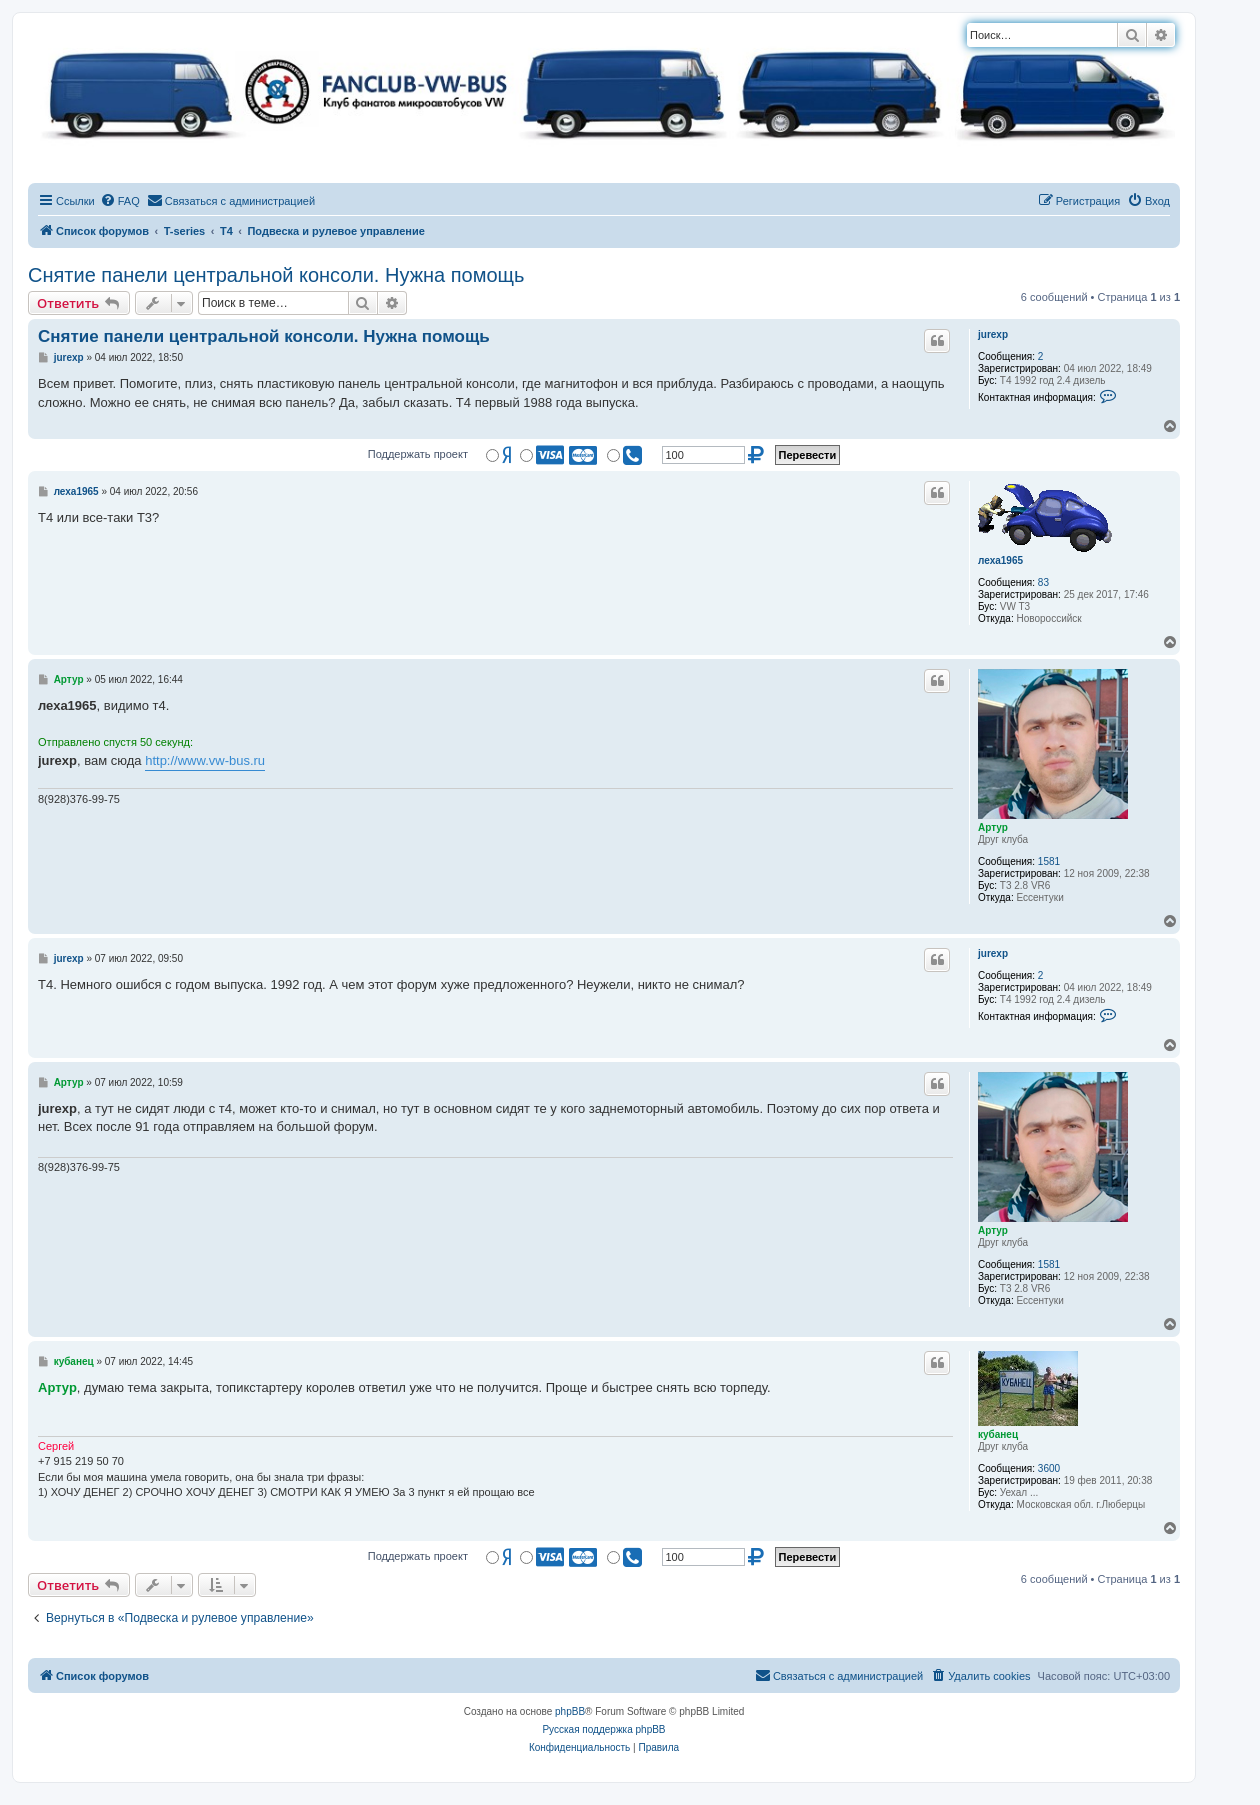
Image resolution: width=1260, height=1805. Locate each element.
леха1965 (1000, 560)
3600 (1049, 1468)
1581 (1049, 861)
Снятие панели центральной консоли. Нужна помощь (276, 275)
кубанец (998, 1434)
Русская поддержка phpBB (603, 1729)
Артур (993, 827)
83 (1043, 582)
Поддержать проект (418, 454)
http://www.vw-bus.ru (205, 760)
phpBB (570, 1711)
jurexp (993, 334)
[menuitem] (120, 201)
